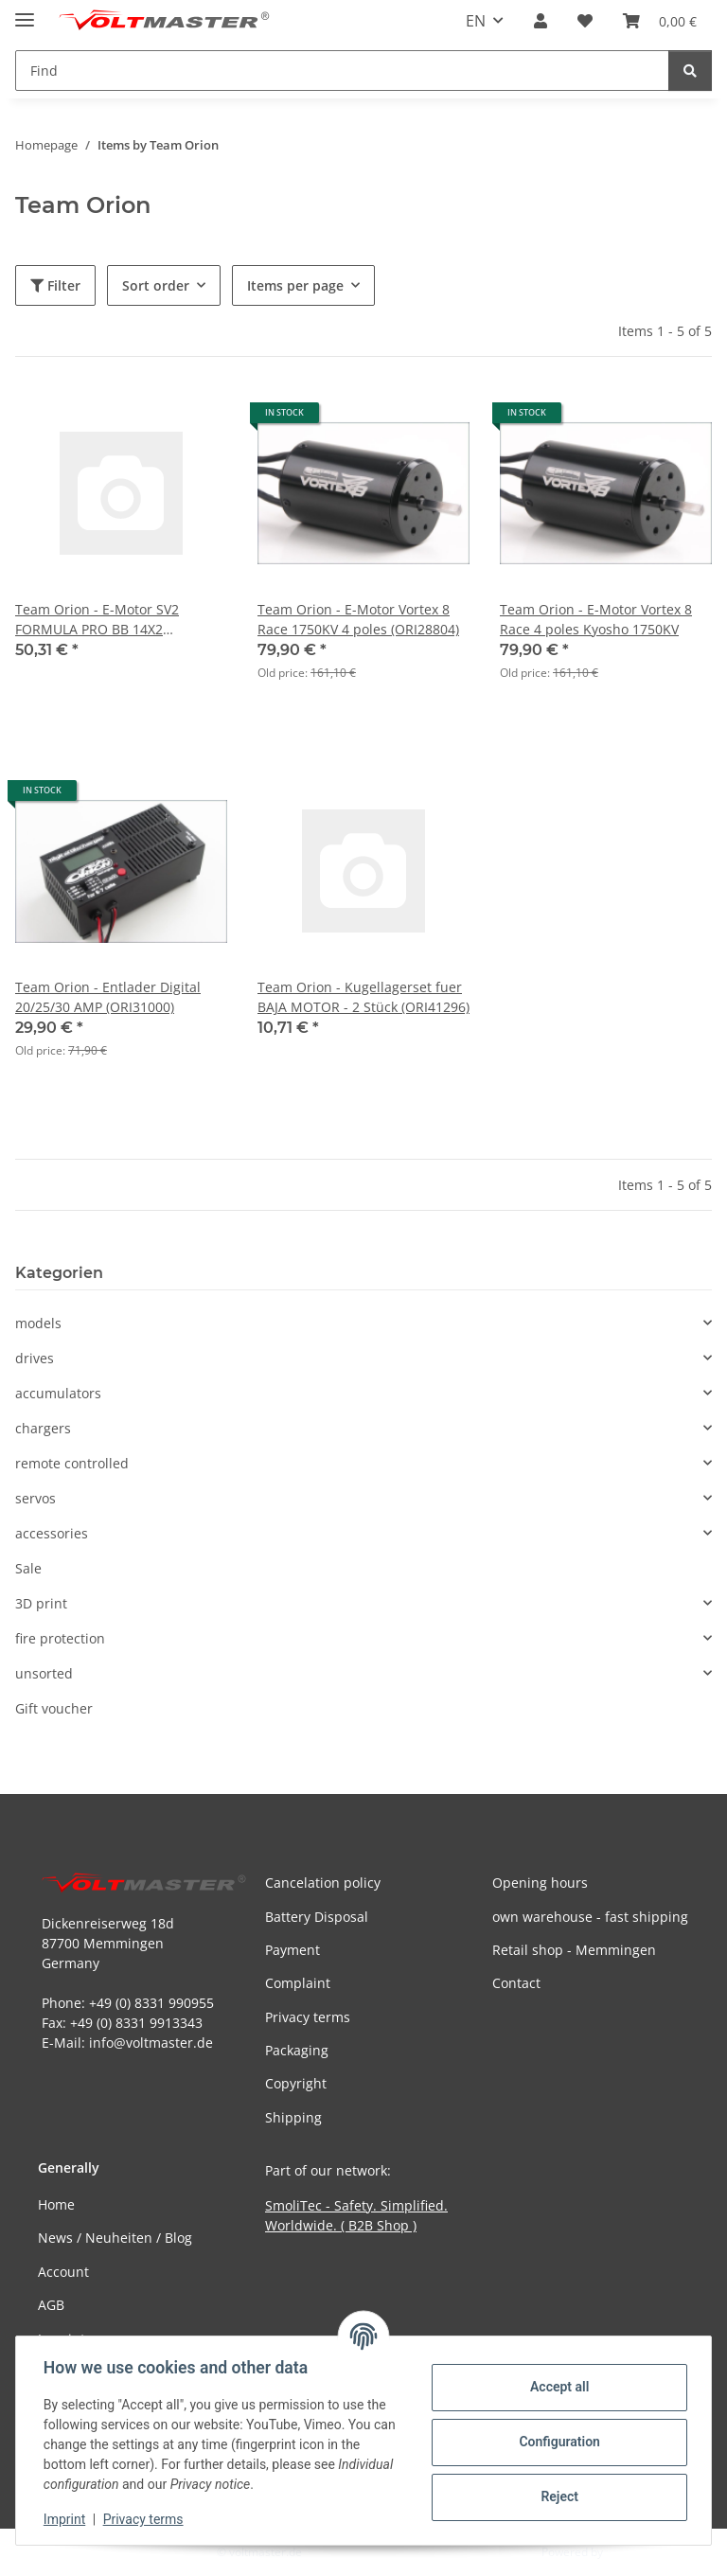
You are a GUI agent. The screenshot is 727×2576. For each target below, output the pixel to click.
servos (35, 1498)
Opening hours (540, 1883)
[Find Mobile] (342, 70)
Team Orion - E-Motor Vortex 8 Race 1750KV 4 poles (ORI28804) (358, 619)
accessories (51, 1533)
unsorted (44, 1673)
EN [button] (476, 20)
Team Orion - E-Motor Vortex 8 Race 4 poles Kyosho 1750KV (596, 619)
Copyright (296, 2083)
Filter (55, 285)
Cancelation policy (323, 1883)
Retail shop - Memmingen (574, 1950)
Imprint (67, 2519)
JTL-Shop (628, 2552)
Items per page (295, 285)
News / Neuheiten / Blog (115, 2238)
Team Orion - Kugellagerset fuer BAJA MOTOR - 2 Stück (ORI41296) (363, 997)
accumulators (58, 1393)
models (38, 1323)
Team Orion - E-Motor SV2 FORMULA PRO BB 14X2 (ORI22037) (97, 619)
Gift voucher (54, 1708)
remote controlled (72, 1463)
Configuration (556, 2441)
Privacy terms (146, 2519)
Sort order (155, 285)
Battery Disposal (316, 1917)
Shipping (293, 2117)
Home (56, 2204)
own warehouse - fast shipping (590, 1917)
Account (63, 2272)
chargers (43, 1428)
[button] (540, 21)
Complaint (297, 1983)
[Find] (690, 70)
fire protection (60, 1638)
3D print (41, 1603)
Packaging (296, 2050)
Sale (28, 1568)
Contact (516, 1983)
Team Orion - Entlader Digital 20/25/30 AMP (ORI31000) (108, 997)
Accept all (556, 2386)
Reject (557, 2496)
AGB (51, 2305)
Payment (292, 1950)
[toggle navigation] (24, 12)
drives (34, 1358)
